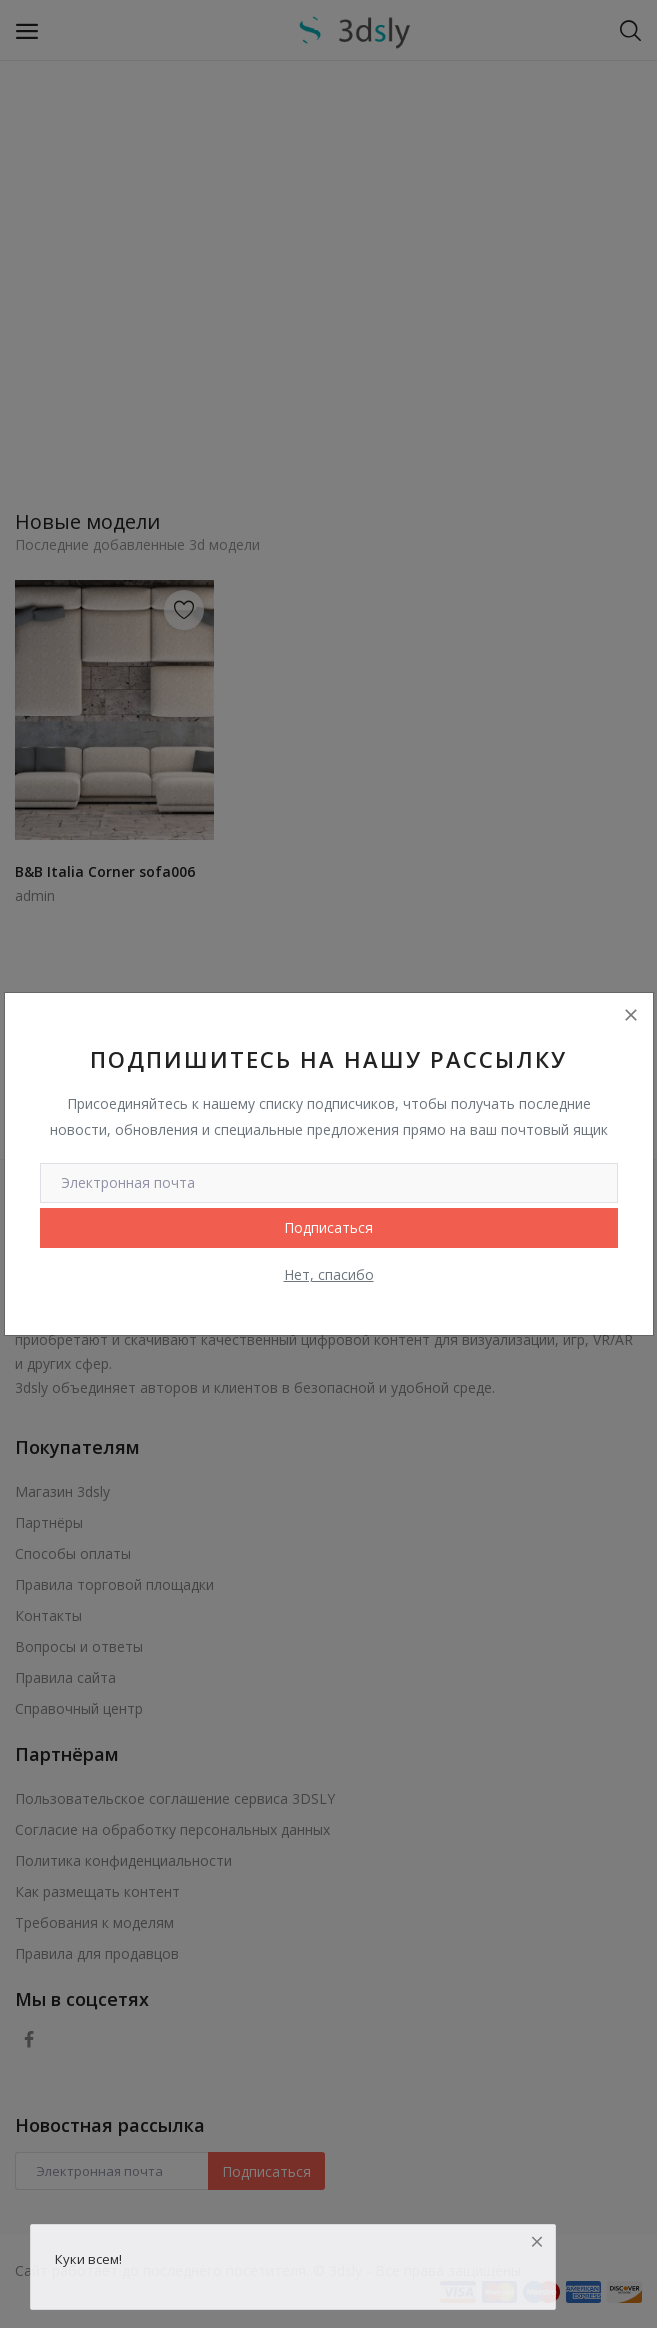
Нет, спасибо (329, 1274)
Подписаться (328, 1227)
